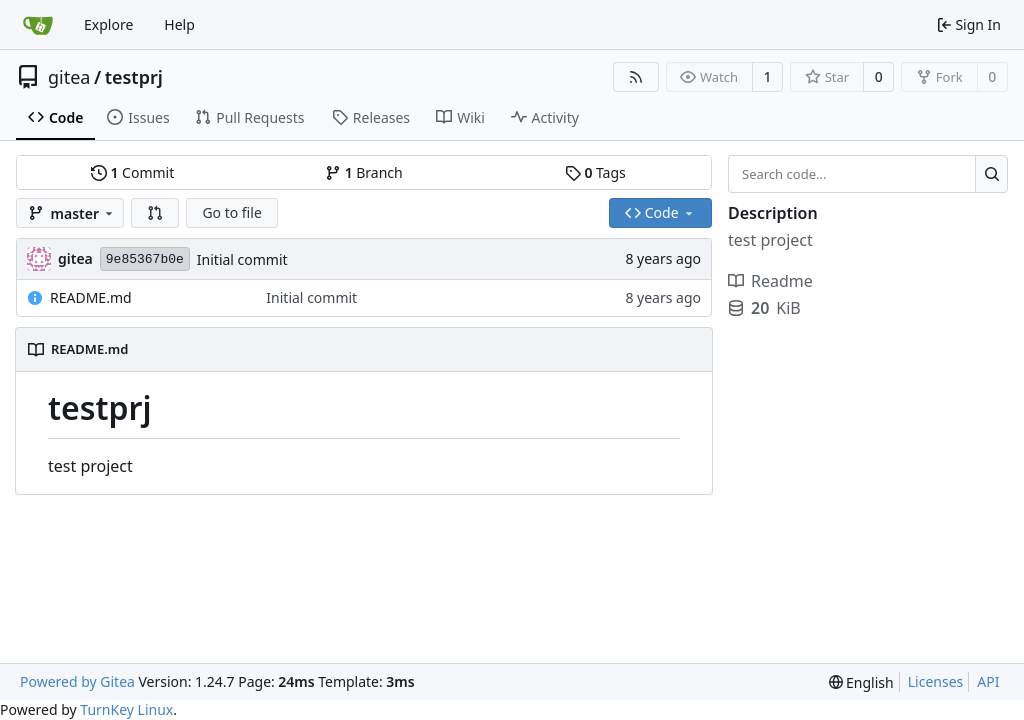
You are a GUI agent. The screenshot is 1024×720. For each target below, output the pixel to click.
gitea (69, 77)
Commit (132, 172)
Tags (595, 172)
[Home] (38, 25)
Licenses (936, 681)
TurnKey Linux (126, 709)
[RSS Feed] (636, 77)
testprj (134, 77)
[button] (155, 213)
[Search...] (991, 174)
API (988, 681)
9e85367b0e (145, 259)
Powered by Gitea (77, 681)
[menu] (861, 682)
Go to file (231, 212)
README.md (91, 297)
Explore (108, 24)
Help (179, 24)
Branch (364, 172)
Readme (770, 281)
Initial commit (242, 259)
